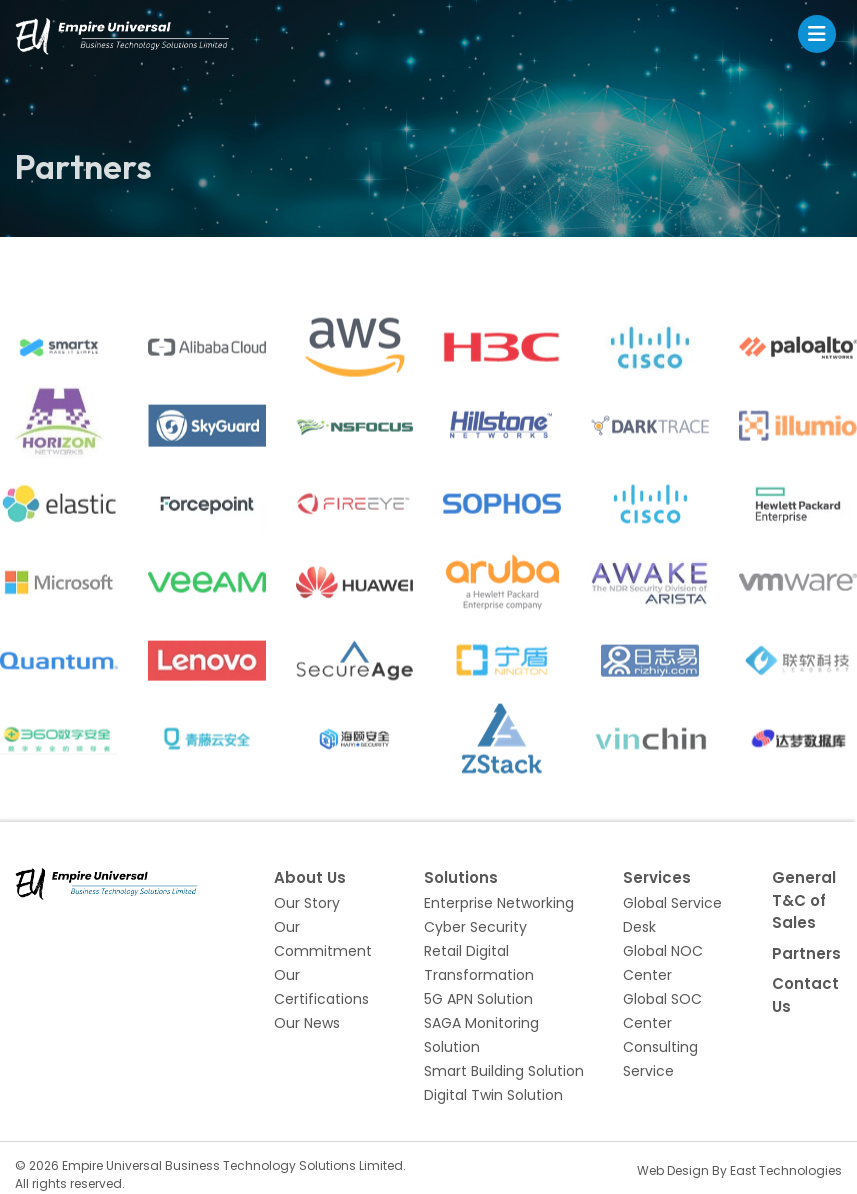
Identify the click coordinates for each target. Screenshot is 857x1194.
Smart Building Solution (504, 1071)
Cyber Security (475, 927)
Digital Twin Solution (493, 1095)
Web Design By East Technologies (739, 1170)
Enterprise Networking (499, 903)
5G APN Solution (478, 999)
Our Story (307, 903)
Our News (307, 1023)
